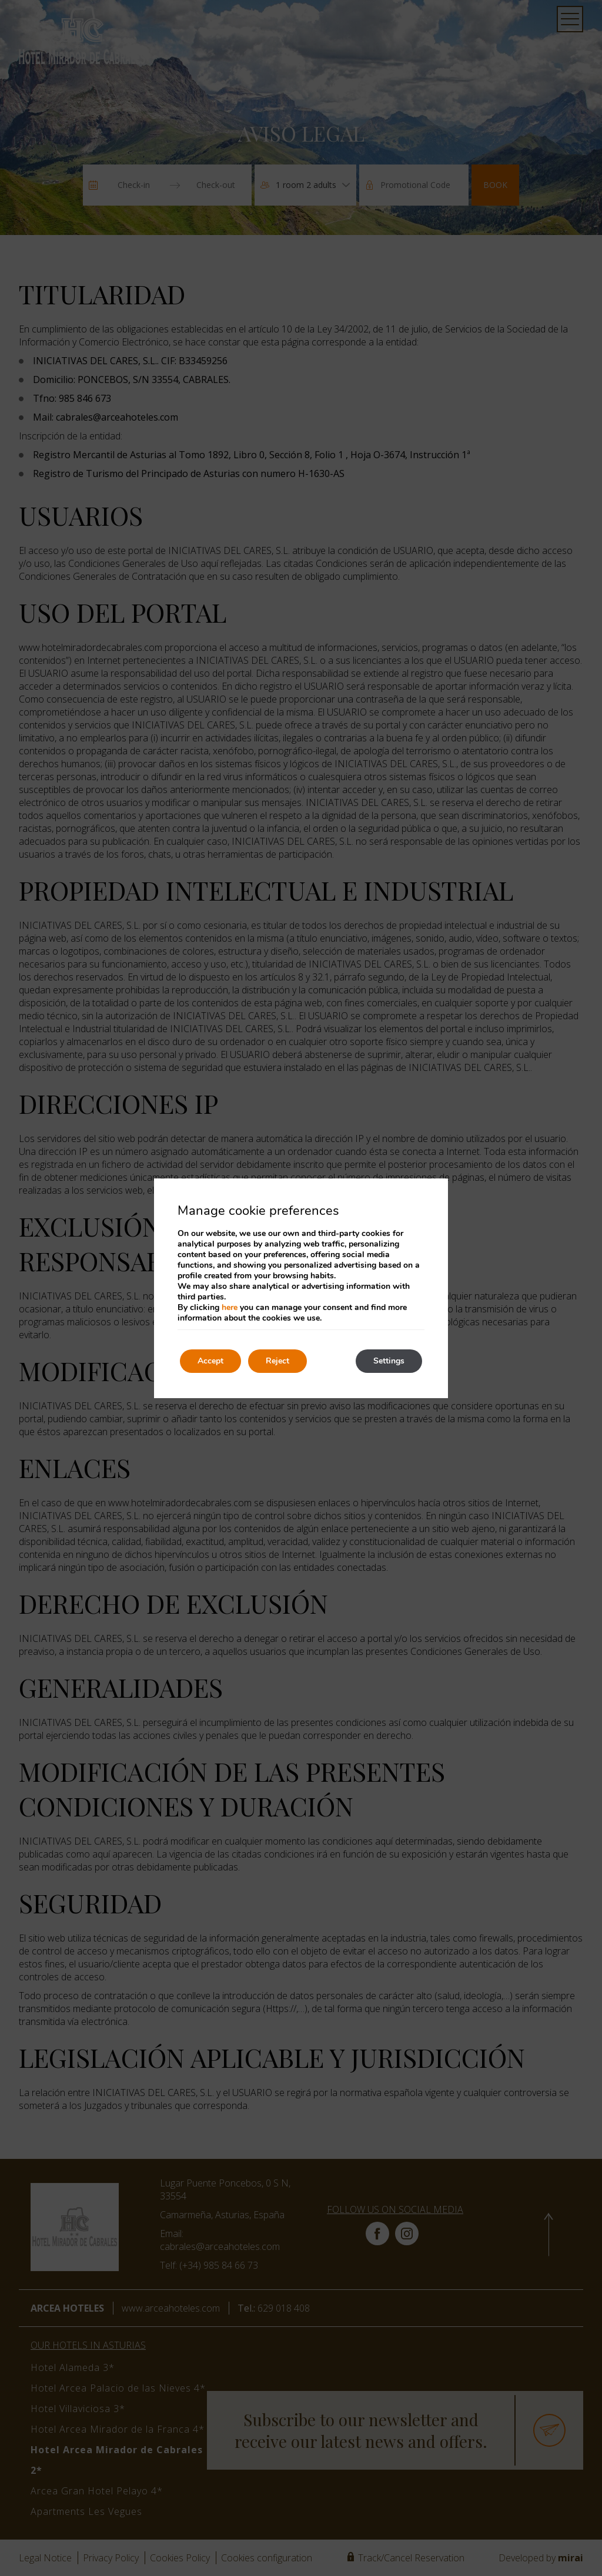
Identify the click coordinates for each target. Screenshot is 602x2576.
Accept (210, 1360)
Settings (388, 1360)
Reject (277, 1360)
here (230, 1307)
